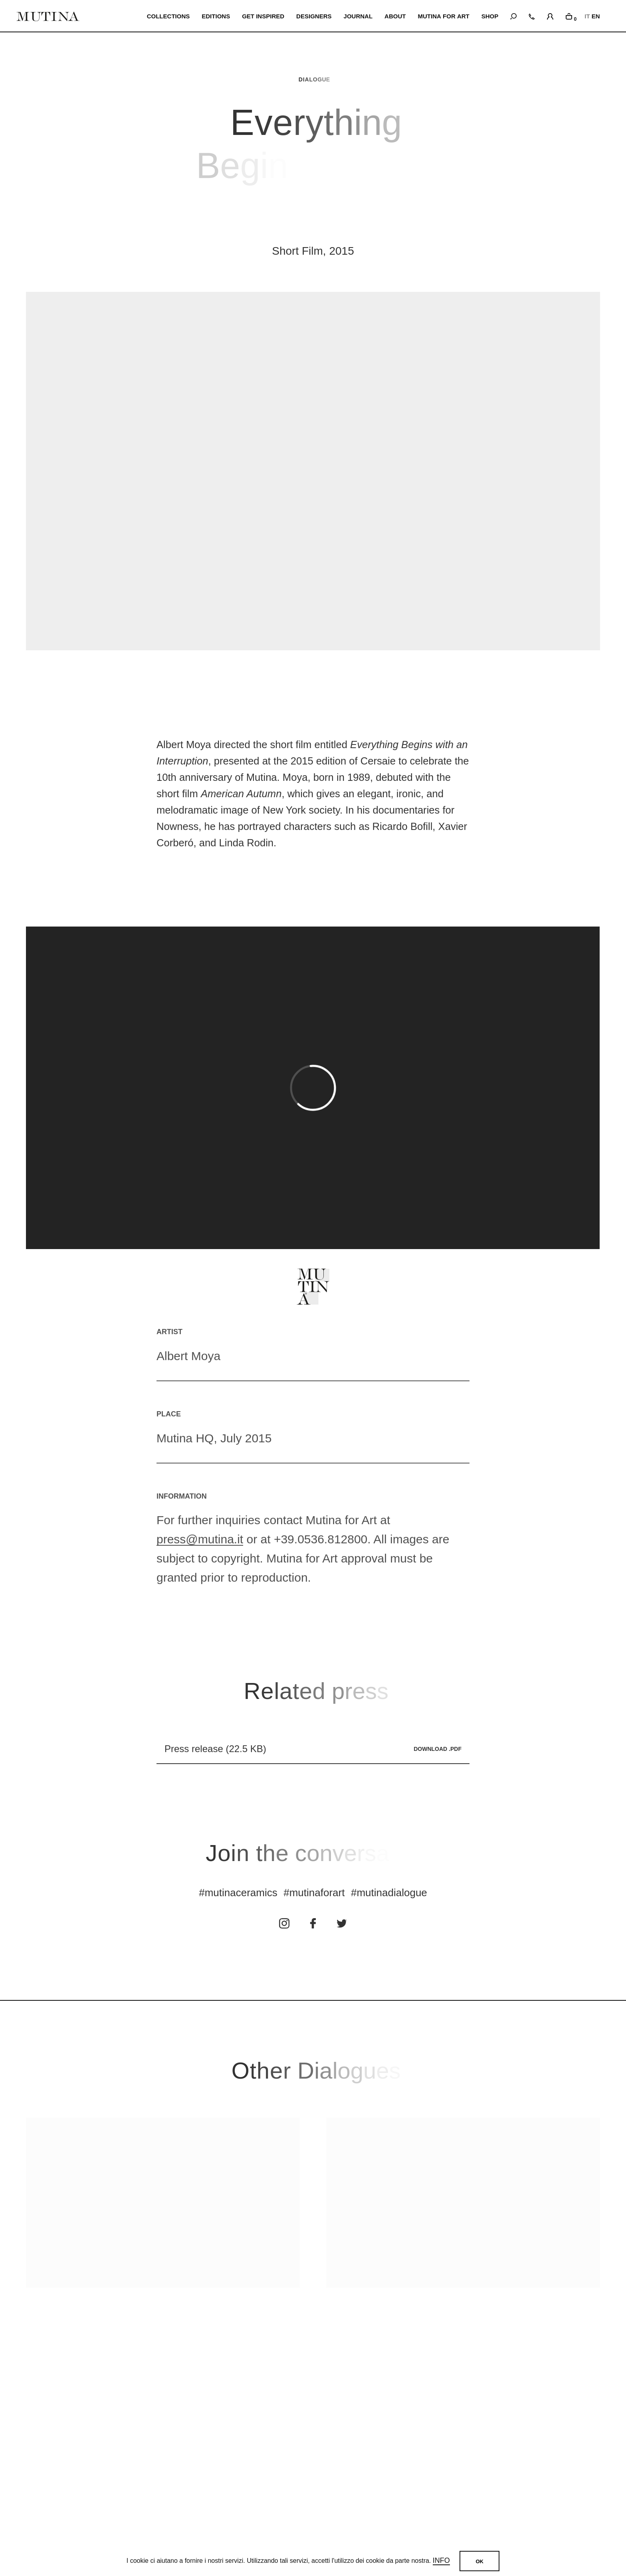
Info (441, 2561)
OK (479, 2561)
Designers (314, 16)
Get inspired (264, 16)
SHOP (490, 16)
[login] (550, 15)
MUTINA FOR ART (444, 16)
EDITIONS (216, 16)
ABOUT (395, 16)
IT (587, 16)
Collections (168, 16)
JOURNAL (358, 16)
